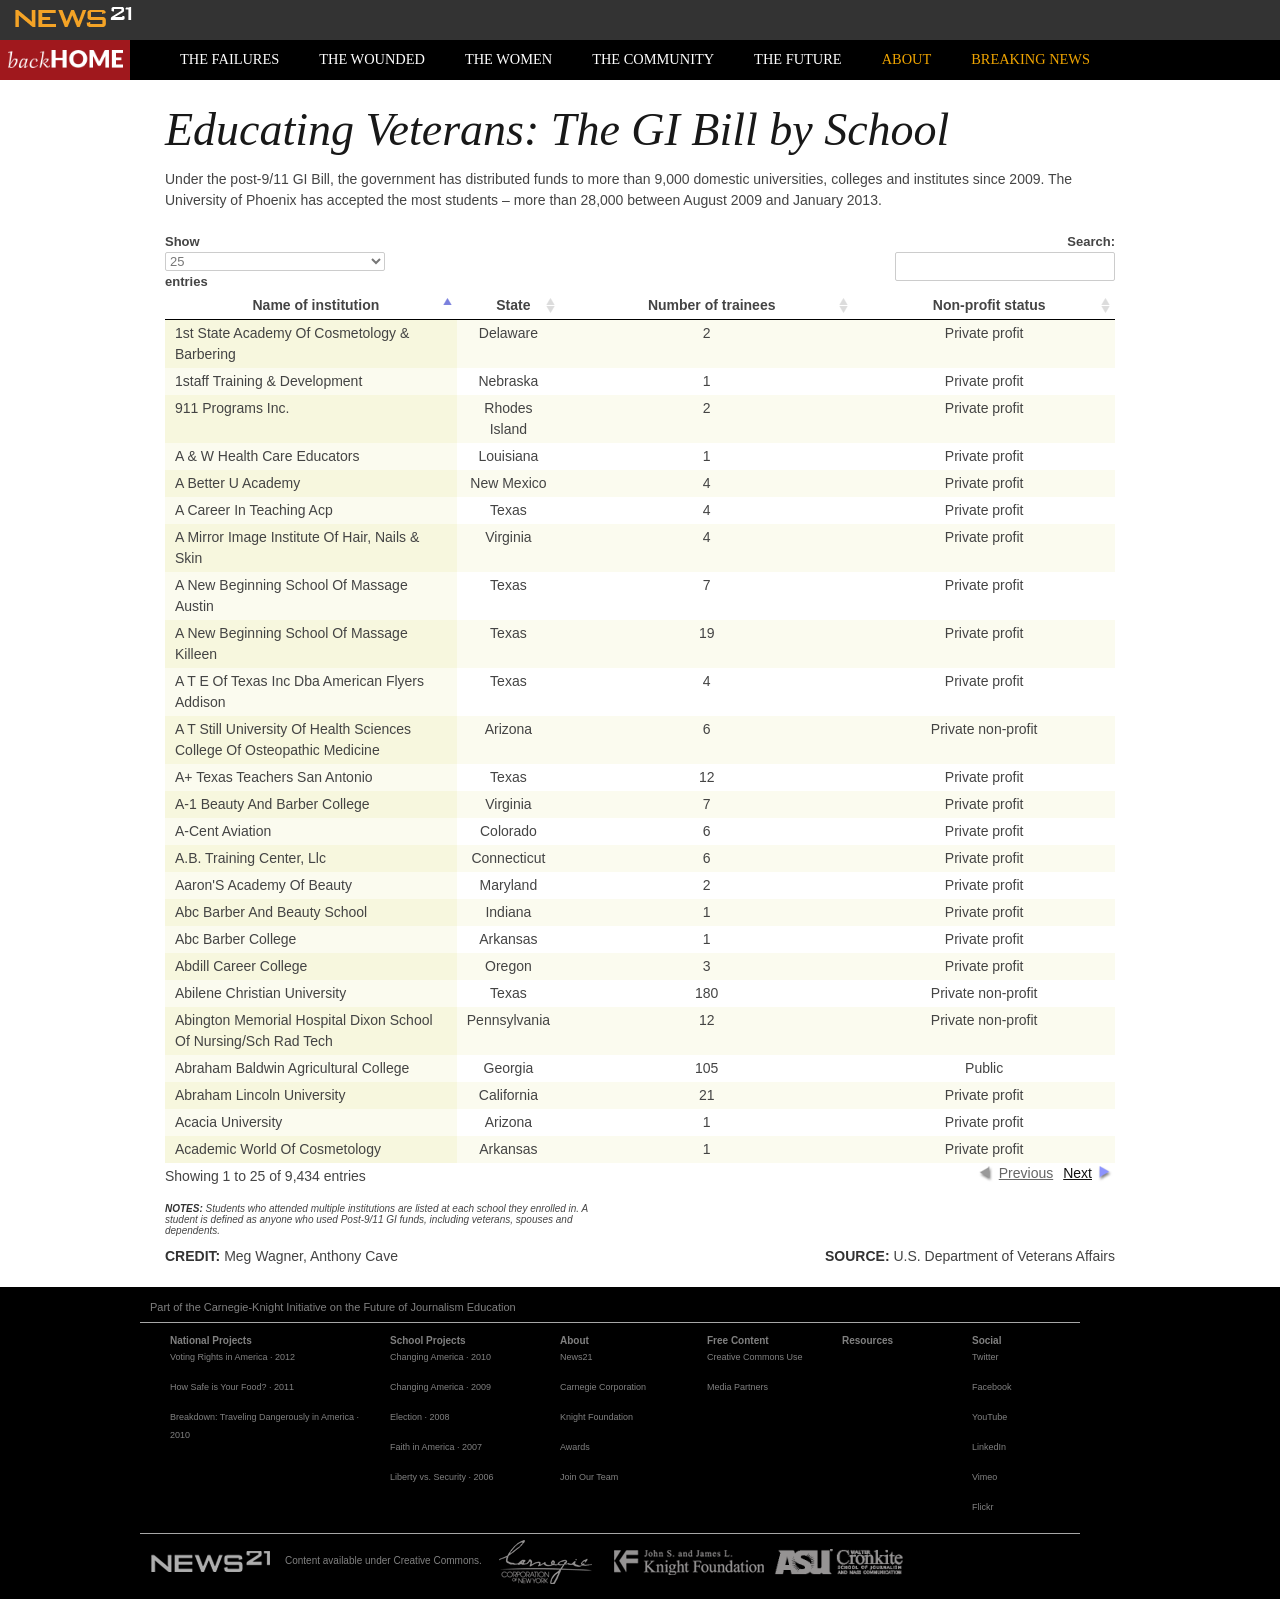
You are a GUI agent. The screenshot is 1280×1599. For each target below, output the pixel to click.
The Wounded (372, 59)
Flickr (983, 1507)
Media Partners (737, 1387)
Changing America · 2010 (440, 1357)
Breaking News (1030, 59)
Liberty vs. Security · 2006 (442, 1477)
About (907, 59)
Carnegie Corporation (603, 1387)
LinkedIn (989, 1447)
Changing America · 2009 (440, 1387)
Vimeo (984, 1477)
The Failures (229, 59)
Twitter (985, 1357)
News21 (576, 1357)
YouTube (989, 1417)
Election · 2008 (420, 1417)
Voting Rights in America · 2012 (232, 1357)
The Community (653, 59)
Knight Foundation (596, 1417)
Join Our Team (589, 1477)
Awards (575, 1447)
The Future (798, 59)
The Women (508, 59)
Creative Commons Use (755, 1357)
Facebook (992, 1387)
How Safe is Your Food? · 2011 (232, 1387)
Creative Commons (436, 1560)
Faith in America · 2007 (436, 1447)
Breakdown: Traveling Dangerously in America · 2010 (264, 1426)
